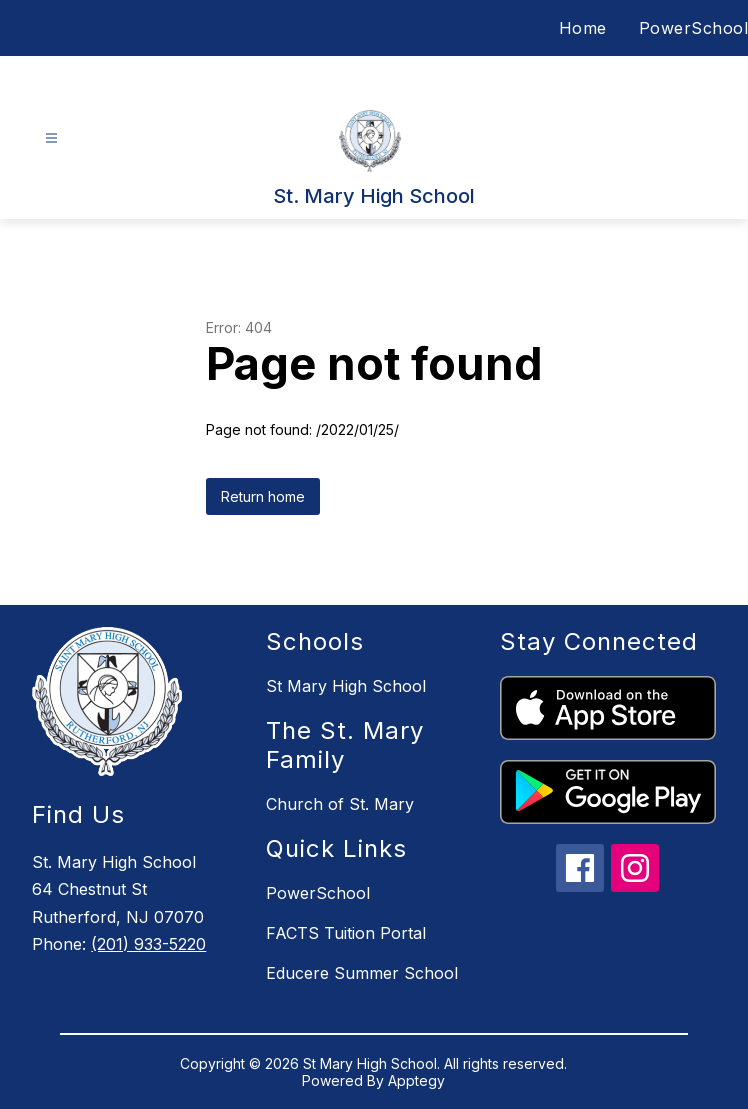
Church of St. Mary (340, 804)
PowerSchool (694, 28)
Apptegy (416, 1080)
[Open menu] (51, 138)
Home (583, 28)
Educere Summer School (362, 973)
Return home (263, 496)
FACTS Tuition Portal (346, 933)
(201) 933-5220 (148, 944)
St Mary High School (346, 686)
